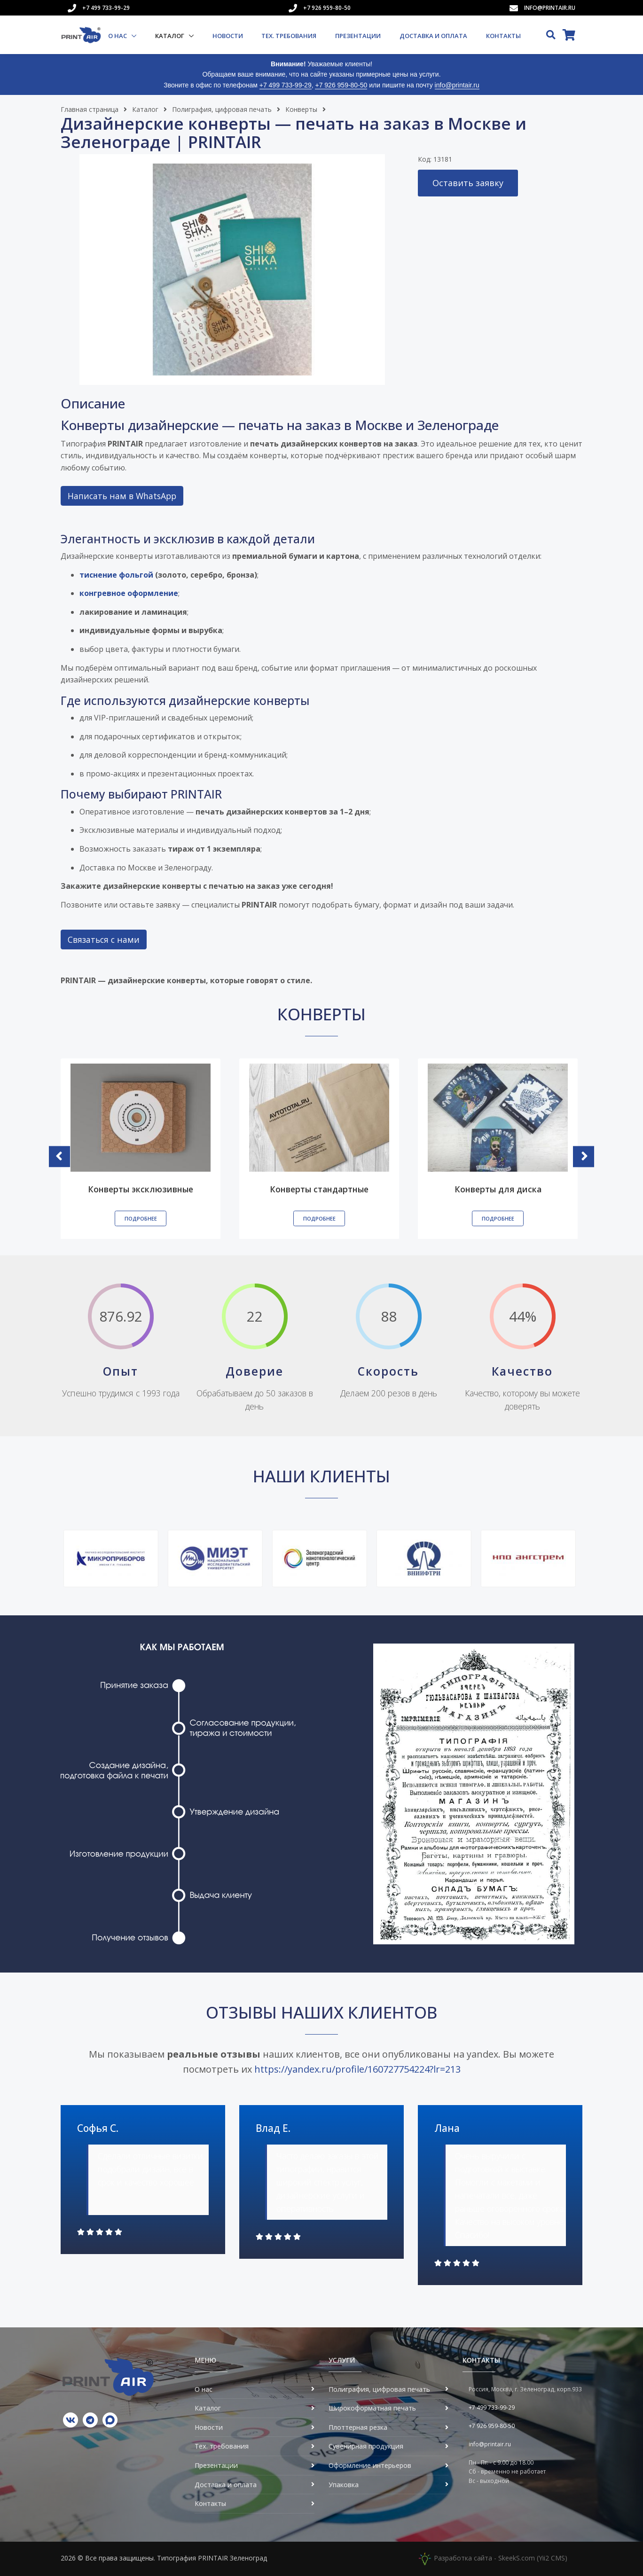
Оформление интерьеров (370, 2465)
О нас (118, 35)
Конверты (301, 109)
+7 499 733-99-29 (106, 8)
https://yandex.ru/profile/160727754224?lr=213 (357, 2069)
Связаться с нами (104, 939)
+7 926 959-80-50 (327, 8)
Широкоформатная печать (372, 2408)
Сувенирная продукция (366, 2446)
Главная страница (89, 109)
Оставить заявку (467, 182)
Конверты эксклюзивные (140, 1189)
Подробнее (141, 1218)
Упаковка (344, 2484)
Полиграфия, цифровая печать (222, 109)
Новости (227, 35)
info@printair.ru (549, 8)
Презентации (358, 35)
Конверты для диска (498, 1189)
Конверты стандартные (319, 1189)
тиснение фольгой (116, 575)
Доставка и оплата (433, 35)
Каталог (170, 35)
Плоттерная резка (358, 2427)
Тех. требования (288, 35)
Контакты (503, 35)
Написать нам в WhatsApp (122, 495)
